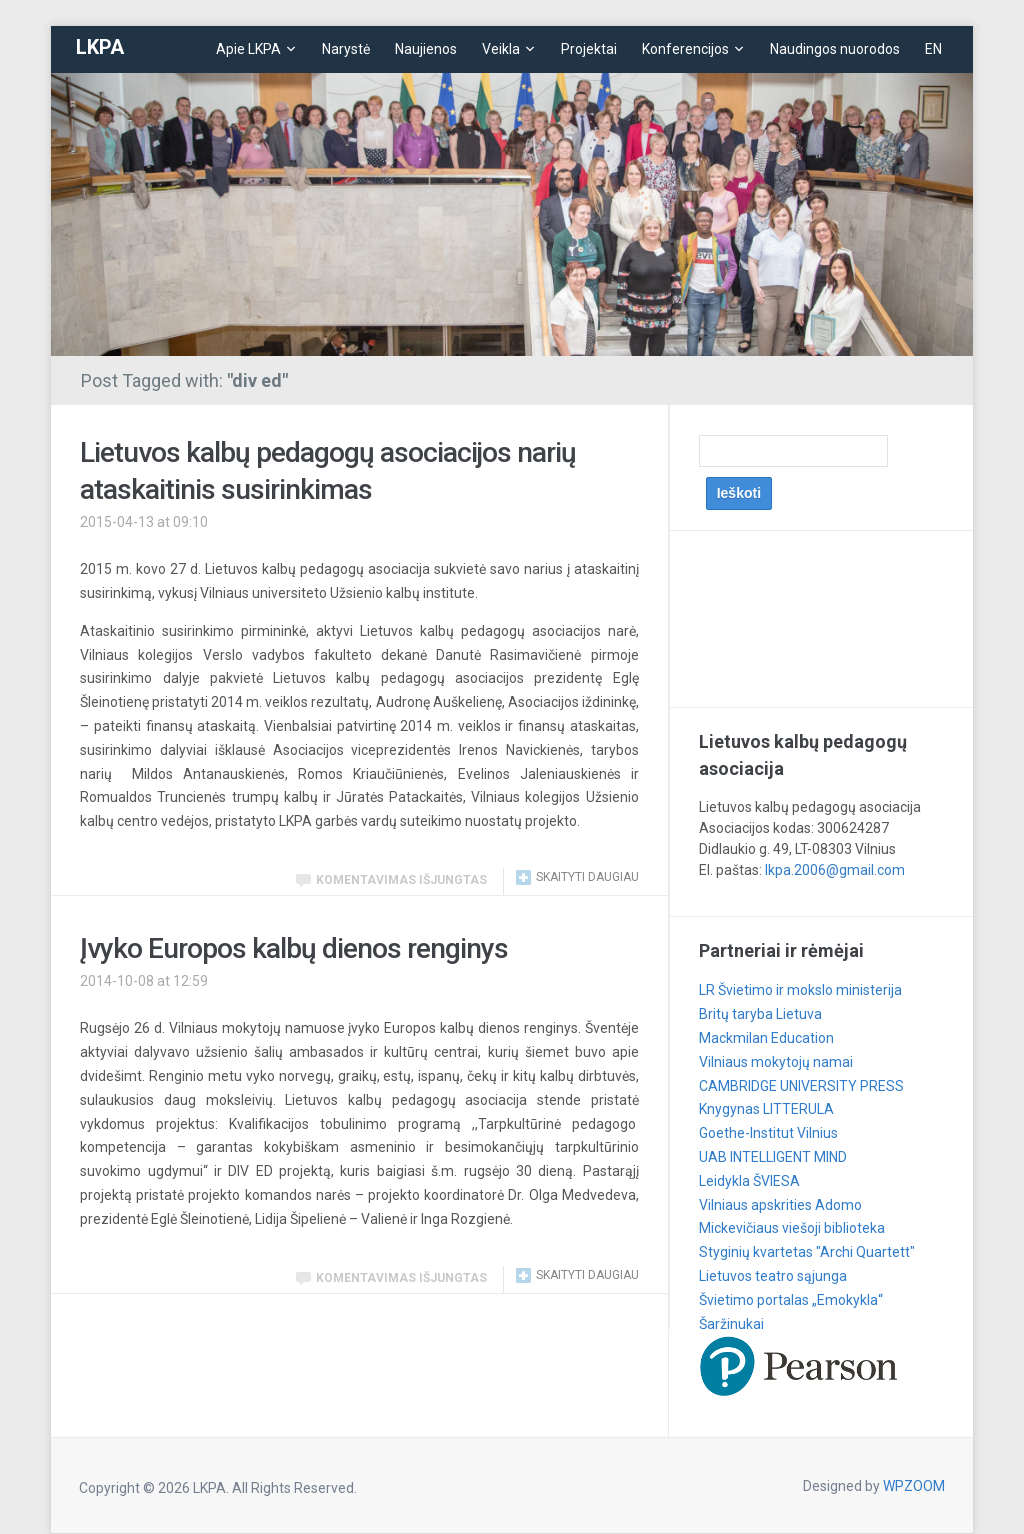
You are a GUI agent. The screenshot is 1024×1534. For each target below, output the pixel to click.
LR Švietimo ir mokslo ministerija (800, 990)
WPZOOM (914, 1486)
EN (933, 49)
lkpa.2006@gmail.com (835, 870)
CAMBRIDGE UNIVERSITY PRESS (801, 1086)
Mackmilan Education (766, 1038)
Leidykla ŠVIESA (749, 1181)
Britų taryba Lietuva (760, 1014)
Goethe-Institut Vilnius (768, 1133)
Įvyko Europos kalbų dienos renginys (294, 948)
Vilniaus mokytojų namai (776, 1062)
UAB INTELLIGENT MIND (773, 1157)
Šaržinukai (731, 1324)
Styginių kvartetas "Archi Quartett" (807, 1252)
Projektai (589, 49)
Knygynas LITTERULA (766, 1109)
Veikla (501, 49)
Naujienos (426, 49)
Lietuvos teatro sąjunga (773, 1276)
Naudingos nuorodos (835, 49)
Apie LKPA (248, 49)
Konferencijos (685, 49)
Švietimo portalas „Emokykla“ (791, 1300)
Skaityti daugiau (587, 877)
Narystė (346, 49)
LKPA (100, 47)
